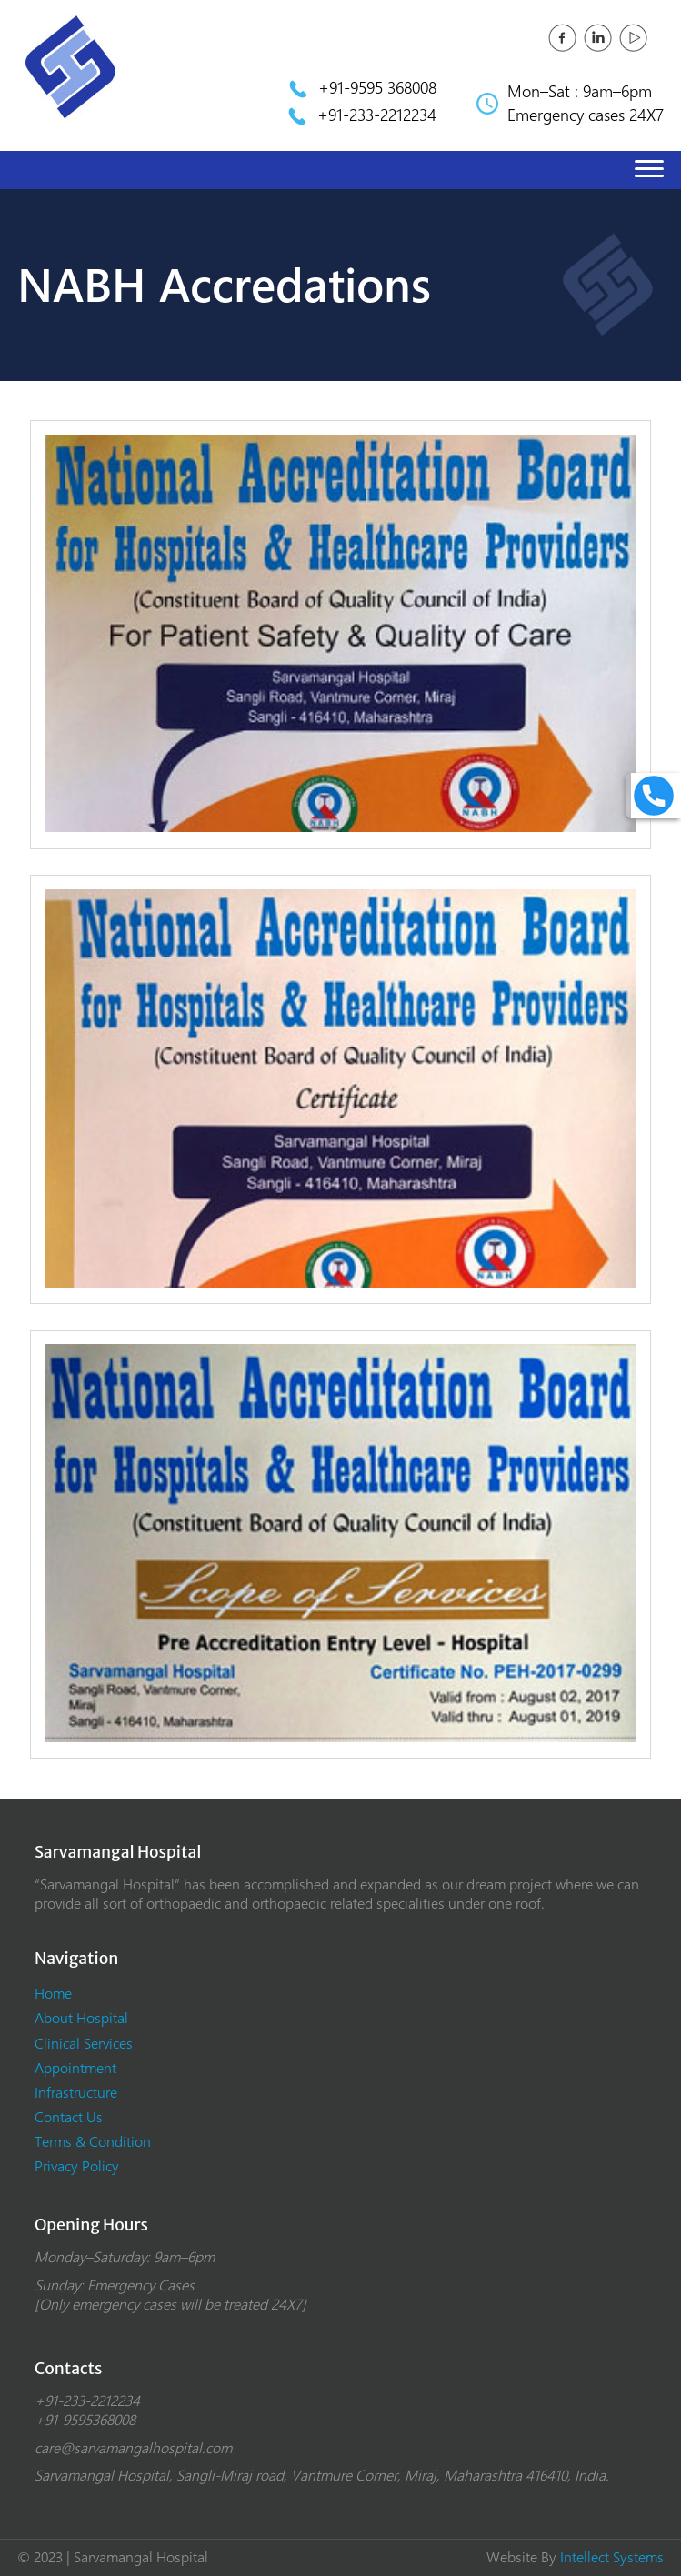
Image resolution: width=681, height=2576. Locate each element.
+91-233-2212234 (376, 115)
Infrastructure (76, 2092)
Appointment (75, 2068)
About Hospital (81, 2018)
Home (53, 1993)
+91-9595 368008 (377, 87)
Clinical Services (84, 2043)
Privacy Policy (77, 2166)
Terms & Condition (93, 2142)
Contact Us (69, 2117)
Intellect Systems (612, 2557)
